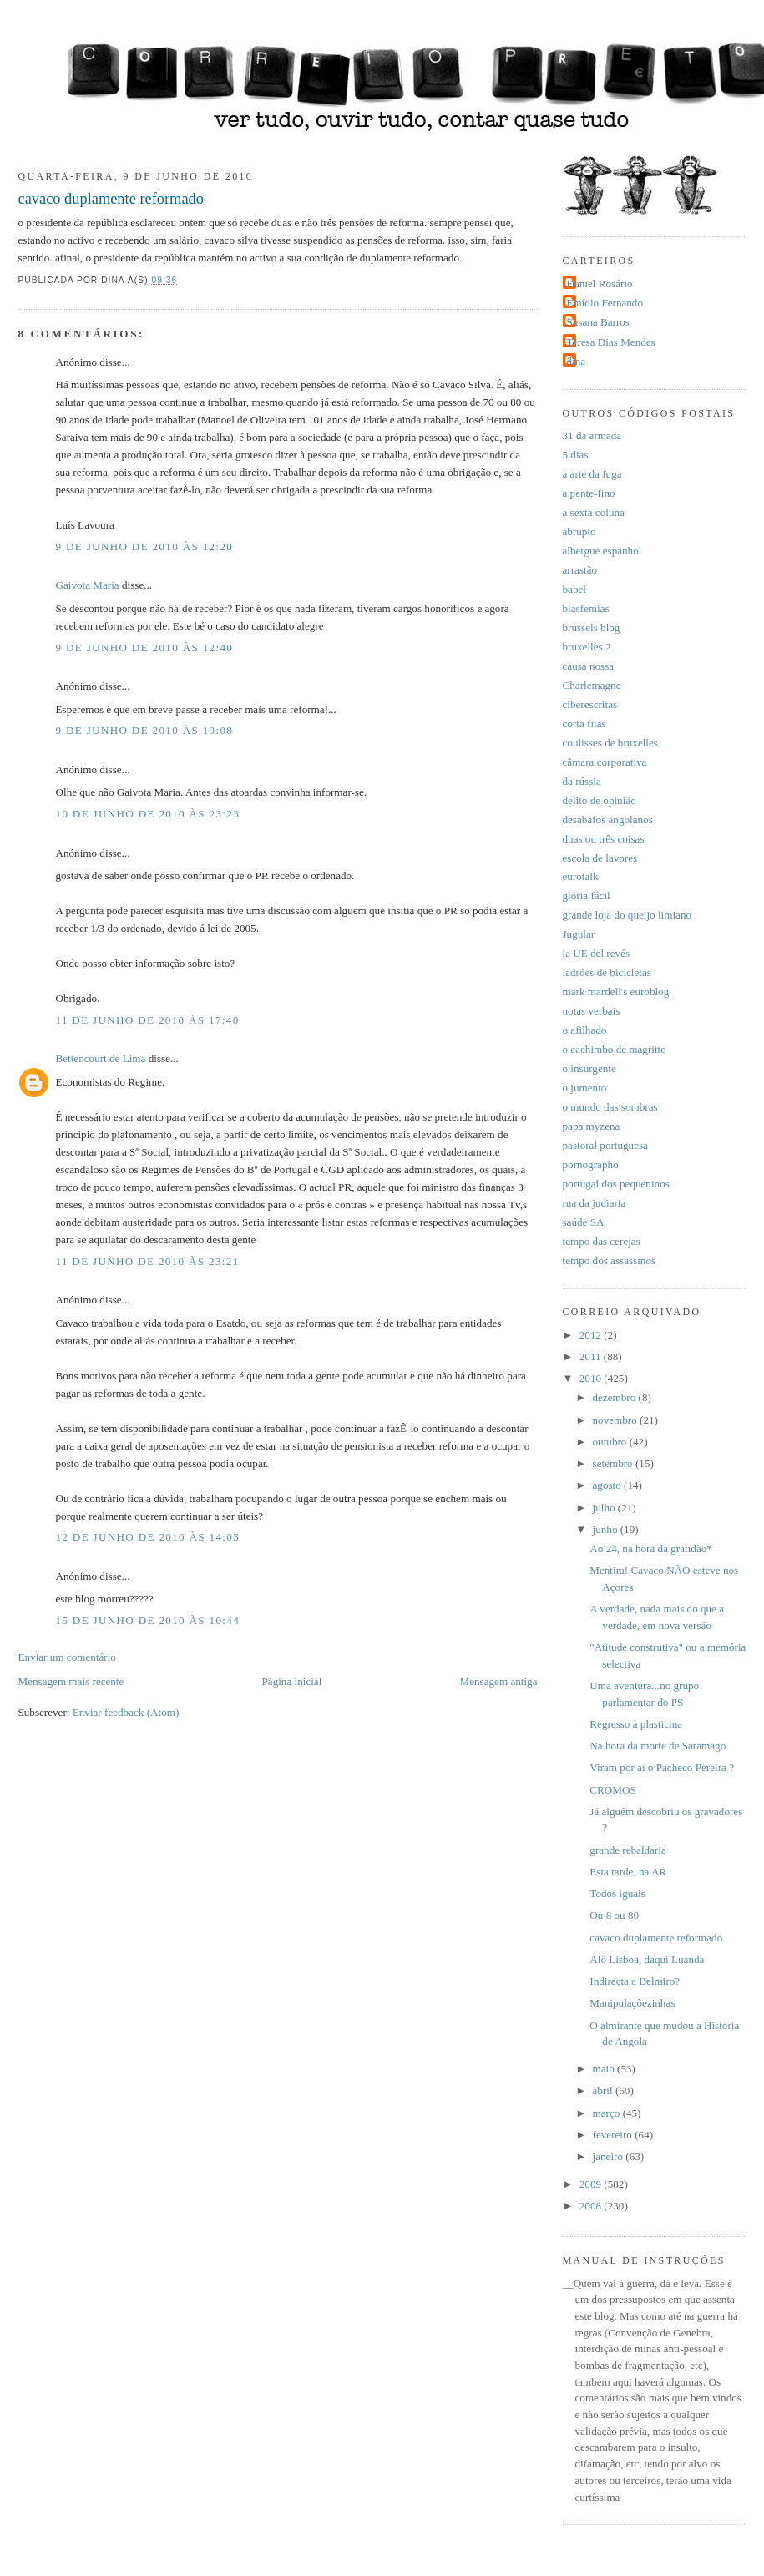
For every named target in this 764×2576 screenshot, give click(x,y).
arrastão (580, 570)
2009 (592, 2184)
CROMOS (612, 1790)
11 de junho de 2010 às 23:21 (148, 1261)
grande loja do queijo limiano (627, 914)
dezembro (616, 1397)
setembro (614, 1463)
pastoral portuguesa (605, 1145)
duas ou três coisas (604, 839)
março (608, 2113)
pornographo (591, 1164)
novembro (616, 1420)
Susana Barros (598, 322)
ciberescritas (590, 704)
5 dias (576, 454)
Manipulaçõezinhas (632, 2003)
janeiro (609, 2156)
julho (605, 1507)
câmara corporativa (605, 762)
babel (574, 589)
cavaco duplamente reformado (111, 198)
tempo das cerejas (601, 1241)
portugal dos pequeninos (616, 1183)
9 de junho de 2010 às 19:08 (145, 730)
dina (576, 361)
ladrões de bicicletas (607, 972)
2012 (592, 1334)
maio (605, 2068)
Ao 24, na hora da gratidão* (650, 1548)
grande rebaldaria (627, 1850)
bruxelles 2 (587, 646)
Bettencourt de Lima (101, 1058)
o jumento (585, 1087)
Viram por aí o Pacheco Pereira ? (661, 1767)
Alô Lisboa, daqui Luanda (646, 1959)
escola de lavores (600, 858)
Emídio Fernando (605, 302)
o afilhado (585, 1030)
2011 (591, 1356)
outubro (611, 1441)
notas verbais (591, 1011)
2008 (592, 2205)
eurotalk (581, 876)
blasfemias (586, 608)
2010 (592, 1378)
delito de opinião (599, 800)
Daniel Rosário (600, 283)
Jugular (579, 934)
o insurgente (589, 1068)
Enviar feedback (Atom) (126, 1712)
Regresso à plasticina (635, 1724)
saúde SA (584, 1222)
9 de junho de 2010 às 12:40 (145, 647)
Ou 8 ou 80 (614, 1915)
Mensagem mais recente (71, 1681)
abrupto (579, 531)
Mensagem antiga (499, 1681)
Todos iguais (617, 1893)
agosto (609, 1485)
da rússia (582, 781)
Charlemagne (592, 685)
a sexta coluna (594, 512)
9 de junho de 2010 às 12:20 (145, 546)
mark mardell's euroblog (616, 991)
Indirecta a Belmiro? (634, 1981)
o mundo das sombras (610, 1107)
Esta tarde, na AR (627, 1871)
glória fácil (586, 895)
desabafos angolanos (608, 819)
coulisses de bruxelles (610, 742)
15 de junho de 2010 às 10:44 (148, 1620)
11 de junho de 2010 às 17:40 (148, 1020)
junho (606, 1529)
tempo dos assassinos (609, 1260)
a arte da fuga (592, 474)
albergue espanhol (602, 550)
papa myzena (591, 1126)
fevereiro (614, 2134)
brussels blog (591, 627)
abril (604, 2090)
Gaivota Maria (87, 585)
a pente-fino (589, 493)
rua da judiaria (594, 1203)
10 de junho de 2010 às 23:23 (148, 813)
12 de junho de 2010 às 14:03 (148, 1537)
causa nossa (589, 666)
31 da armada (592, 435)
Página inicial (292, 1681)
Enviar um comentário (67, 1657)
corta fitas (584, 723)
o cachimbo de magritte (614, 1049)
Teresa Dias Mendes (611, 342)
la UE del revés (596, 953)
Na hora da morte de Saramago (657, 1745)
